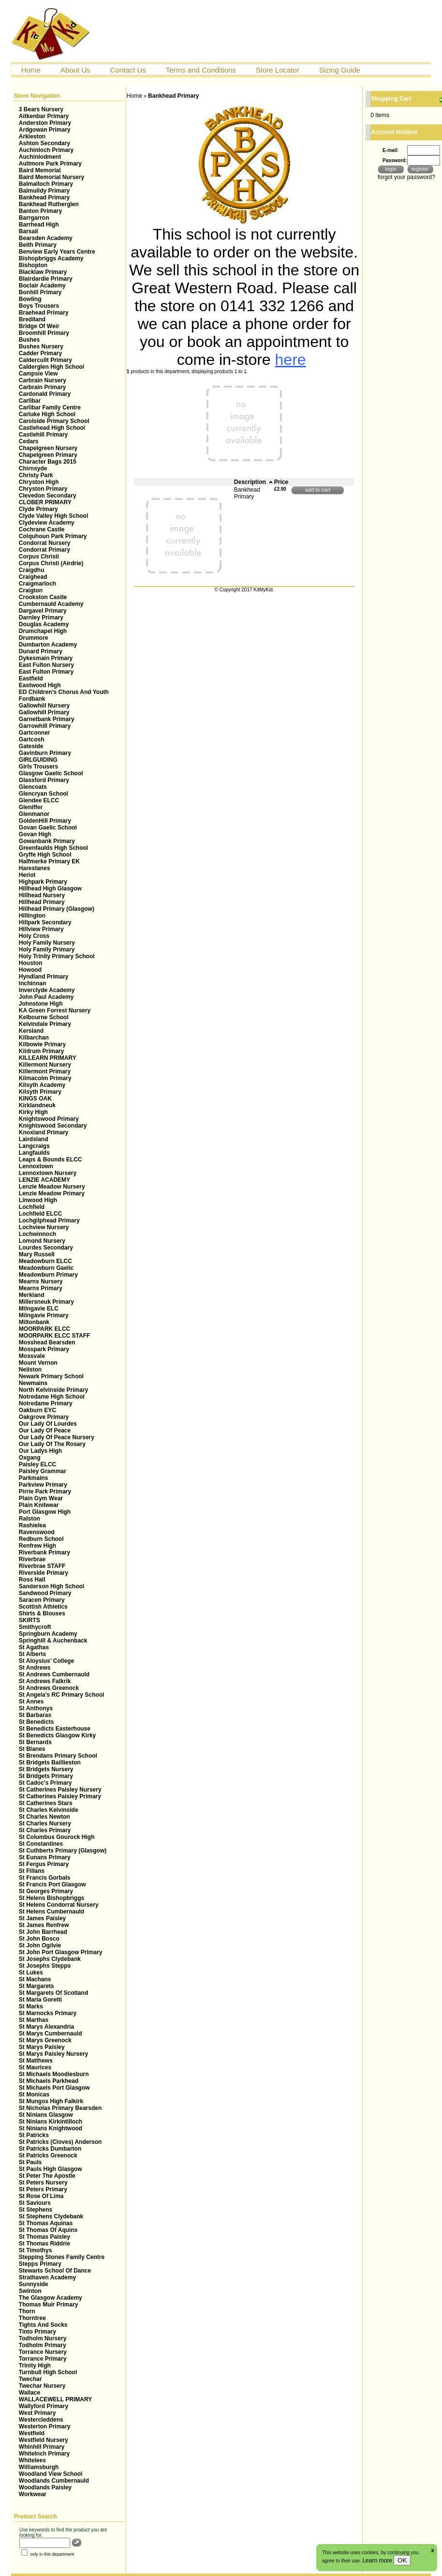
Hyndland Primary (44, 976)
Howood (30, 969)
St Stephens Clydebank (51, 2216)
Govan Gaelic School (48, 827)
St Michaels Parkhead (48, 2081)
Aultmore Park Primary (50, 163)
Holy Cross (34, 936)
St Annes (31, 1701)
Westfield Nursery (43, 2440)
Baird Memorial (40, 170)
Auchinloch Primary (46, 150)
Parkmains (33, 1478)
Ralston (29, 1518)
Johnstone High (41, 1003)
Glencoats (33, 786)
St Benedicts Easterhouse (54, 1728)
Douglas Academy (44, 624)
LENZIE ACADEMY (44, 1179)
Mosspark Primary (44, 1349)
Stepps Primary (40, 2263)
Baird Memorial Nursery (51, 177)
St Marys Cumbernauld (50, 2033)
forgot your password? (406, 177)
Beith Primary (38, 244)
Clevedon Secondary (47, 495)
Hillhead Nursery (42, 895)
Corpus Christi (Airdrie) (51, 563)
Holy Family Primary (46, 949)
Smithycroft (35, 1627)
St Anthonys (36, 1708)
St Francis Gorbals (45, 1877)
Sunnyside (33, 2284)
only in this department (47, 2554)
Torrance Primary (43, 2358)
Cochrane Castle (42, 529)
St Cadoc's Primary (45, 1782)
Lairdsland (33, 1139)
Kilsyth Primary (40, 1091)
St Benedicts (36, 1721)
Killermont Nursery (45, 1064)
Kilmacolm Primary (45, 1078)
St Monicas (34, 2094)
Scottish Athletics (43, 1606)
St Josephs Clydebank (50, 1959)
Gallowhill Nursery (44, 705)
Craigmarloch (37, 583)
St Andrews (35, 1667)
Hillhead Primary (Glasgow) (56, 908)
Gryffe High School (45, 854)
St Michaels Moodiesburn (54, 2074)
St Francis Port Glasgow (52, 1884)
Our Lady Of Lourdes (48, 1423)
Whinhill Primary (42, 2446)
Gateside (31, 746)
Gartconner (34, 732)
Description (253, 482)
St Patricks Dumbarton (50, 2148)
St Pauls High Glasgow (50, 2169)
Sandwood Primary (45, 1593)
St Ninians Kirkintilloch (50, 2121)
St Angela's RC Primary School (61, 1694)
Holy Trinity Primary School (57, 956)
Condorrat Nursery (45, 543)
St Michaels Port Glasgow (54, 2087)
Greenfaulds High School (53, 847)
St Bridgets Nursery (46, 1769)
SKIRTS (29, 1620)
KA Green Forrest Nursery (54, 1010)
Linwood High (38, 1200)
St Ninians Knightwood (50, 2128)
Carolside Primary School (54, 421)
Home (31, 70)
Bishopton (33, 265)
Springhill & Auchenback (53, 1640)
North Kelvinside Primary (53, 1389)
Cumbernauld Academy (51, 604)
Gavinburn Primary (45, 753)
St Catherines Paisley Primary (60, 1796)
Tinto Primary (37, 2331)
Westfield (31, 2433)
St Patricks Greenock (48, 2155)
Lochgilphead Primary (49, 1220)
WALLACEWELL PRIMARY (55, 2399)
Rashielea (32, 1525)
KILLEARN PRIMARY (47, 1058)
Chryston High (39, 482)
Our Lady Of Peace (45, 1430)
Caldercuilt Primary (45, 360)
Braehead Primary (44, 312)
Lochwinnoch (37, 1234)
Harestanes (34, 868)
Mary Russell (37, 1254)
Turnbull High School (48, 2372)
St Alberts (32, 1654)
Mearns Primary (40, 1288)
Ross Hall (32, 1579)
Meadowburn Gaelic (46, 1268)
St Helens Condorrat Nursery (59, 1904)
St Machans (35, 1979)
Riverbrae (32, 1559)
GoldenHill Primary (45, 820)
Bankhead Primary (44, 197)
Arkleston (32, 136)
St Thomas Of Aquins (48, 2230)
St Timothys (35, 2250)
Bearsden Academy (46, 238)
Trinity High (35, 2365)
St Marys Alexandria (46, 2026)
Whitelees (32, 2460)
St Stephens (35, 2209)
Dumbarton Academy (48, 644)
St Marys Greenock (45, 2040)
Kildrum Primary (41, 1051)
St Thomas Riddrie (44, 2243)
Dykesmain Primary (46, 658)
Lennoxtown (36, 1166)
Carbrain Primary (42, 387)
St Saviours (35, 2202)
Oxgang (30, 1457)
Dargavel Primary (43, 610)
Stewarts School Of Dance (55, 2270)
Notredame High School (52, 1396)
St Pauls (30, 2162)
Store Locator (277, 70)
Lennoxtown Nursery (47, 1173)
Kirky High (33, 1112)
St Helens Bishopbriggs (51, 1898)
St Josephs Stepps (45, 1965)
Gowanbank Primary (47, 841)
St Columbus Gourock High (57, 1837)
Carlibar (30, 400)
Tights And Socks (43, 2324)
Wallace (29, 2392)
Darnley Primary (41, 617)
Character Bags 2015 (47, 461)
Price (281, 482)
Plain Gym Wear (41, 1498)
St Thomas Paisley (44, 2236)
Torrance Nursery (43, 2352)
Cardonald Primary (45, 394)
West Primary (37, 2413)
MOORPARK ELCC (44, 1329)
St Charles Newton (44, 1816)
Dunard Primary (40, 651)
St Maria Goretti (40, 1999)
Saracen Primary (42, 1600)
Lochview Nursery (44, 1227)
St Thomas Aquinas (46, 2223)
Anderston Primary (45, 123)
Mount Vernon (38, 1362)
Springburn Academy (48, 1633)
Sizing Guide (339, 70)
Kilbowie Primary (42, 1044)
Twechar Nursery (42, 2385)
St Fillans (31, 1871)
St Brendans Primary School (58, 1755)
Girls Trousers (38, 766)
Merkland (31, 1295)
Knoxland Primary (44, 1132)
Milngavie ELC (39, 1308)
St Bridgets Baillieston (50, 1762)
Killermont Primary (45, 1071)
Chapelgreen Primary (48, 455)
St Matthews (36, 2060)
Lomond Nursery (42, 1240)
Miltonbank (34, 1322)
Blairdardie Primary (46, 278)
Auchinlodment (40, 156)
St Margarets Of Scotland (53, 1992)
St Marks (31, 2006)
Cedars (29, 441)
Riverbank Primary (44, 1552)
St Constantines (41, 1843)
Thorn (27, 2311)
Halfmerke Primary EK (49, 861)
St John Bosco (39, 1938)
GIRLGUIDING (38, 759)
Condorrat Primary (44, 549)
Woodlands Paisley (45, 2487)
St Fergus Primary (44, 1864)
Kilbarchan (34, 1037)
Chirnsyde (33, 468)
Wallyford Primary (43, 2406)
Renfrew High (37, 1545)
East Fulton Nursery (46, 665)
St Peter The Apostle (47, 2175)
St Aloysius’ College (46, 1660)
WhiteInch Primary (44, 2453)
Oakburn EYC (37, 1410)
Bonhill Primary (40, 292)
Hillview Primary (41, 929)
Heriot (27, 875)
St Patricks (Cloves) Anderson (60, 2142)
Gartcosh (31, 739)
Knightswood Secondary (53, 1125)
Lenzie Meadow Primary (52, 1193)
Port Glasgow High (45, 1511)
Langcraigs (34, 1146)
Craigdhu (31, 570)
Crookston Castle (43, 597)
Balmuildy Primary (44, 190)
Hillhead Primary (42, 902)
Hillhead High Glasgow (50, 888)
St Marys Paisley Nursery (53, 2053)
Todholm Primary (42, 2345)
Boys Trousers (39, 305)
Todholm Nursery (42, 2338)
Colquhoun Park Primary (53, 536)
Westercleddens (41, 2419)
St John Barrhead (43, 1931)
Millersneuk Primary (46, 1301)
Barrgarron (34, 217)
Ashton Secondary (44, 143)
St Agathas (34, 1647)
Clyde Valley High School (53, 515)
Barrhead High (39, 224)
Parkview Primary (43, 1484)
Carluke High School (47, 414)
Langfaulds (34, 1152)
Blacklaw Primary (43, 272)
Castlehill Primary (43, 434)
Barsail (28, 231)
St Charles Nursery (45, 1823)
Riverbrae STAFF (42, 1566)
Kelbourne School (44, 1017)
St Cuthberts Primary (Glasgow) (62, 1850)
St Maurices (35, 2067)
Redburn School (41, 1539)
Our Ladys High (40, 1450)
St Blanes (32, 1749)
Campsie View (38, 373)
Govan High (35, 834)
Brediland (32, 319)
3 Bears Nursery (41, 109)
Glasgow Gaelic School (51, 773)
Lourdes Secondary (46, 1247)
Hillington (32, 915)
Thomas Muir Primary (48, 2304)
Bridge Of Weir (39, 326)
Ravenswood (37, 1532)
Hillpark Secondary (45, 922)
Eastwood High (40, 685)
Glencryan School (43, 793)
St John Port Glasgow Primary (61, 1952)
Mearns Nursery (41, 1281)
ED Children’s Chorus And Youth (64, 692)
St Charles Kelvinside (48, 1810)
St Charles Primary (45, 1830)
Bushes (29, 339)
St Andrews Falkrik (45, 1681)
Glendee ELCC (39, 800)
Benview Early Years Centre (57, 251)
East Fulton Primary (46, 671)
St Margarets (36, 1986)
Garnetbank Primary (46, 719)
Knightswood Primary (49, 1118)
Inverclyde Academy (47, 990)
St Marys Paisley (42, 2047)
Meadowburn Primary (48, 1274)
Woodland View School (51, 2474)
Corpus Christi (39, 556)
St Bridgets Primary (46, 1776)
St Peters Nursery (43, 2182)
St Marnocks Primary (47, 2013)
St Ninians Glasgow (46, 2114)
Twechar (30, 2379)
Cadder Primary (40, 353)
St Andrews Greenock (49, 1688)
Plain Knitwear (39, 1505)
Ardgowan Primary (45, 129)
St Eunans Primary (45, 1857)
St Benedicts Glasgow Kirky (57, 1735)
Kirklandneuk (37, 1105)
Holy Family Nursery (47, 942)
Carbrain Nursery (42, 380)
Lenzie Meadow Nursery (52, 1186)
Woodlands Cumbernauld (54, 2480)
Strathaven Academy (47, 2277)
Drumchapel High (43, 631)
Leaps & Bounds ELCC (50, 1159)
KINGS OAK (35, 1098)
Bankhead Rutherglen (49, 204)
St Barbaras (35, 1715)
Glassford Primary (44, 780)
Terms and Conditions (201, 70)
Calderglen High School (51, 366)
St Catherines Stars (46, 1803)
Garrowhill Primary (45, 726)
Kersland (31, 1030)
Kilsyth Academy (42, 1085)
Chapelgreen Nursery (48, 448)
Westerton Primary (44, 2426)
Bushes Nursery (41, 346)
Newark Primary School (51, 1376)
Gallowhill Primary (44, 712)
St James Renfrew (44, 1925)
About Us (75, 70)
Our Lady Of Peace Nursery (56, 1437)
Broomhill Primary (44, 333)
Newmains (33, 1383)
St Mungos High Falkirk (51, 2101)
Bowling (30, 299)
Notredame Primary (46, 1403)
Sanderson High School (51, 1586)
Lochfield (31, 1207)
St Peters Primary (43, 2189)
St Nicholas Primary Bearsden (60, 2108)
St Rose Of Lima (41, 2196)
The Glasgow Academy (50, 2297)
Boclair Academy (42, 285)
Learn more (378, 2560)
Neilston (30, 1369)
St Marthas (33, 2020)
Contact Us (128, 70)
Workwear (32, 2494)
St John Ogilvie (40, 1945)
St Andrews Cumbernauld (54, 1674)
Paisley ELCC (37, 1464)
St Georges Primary (46, 1891)
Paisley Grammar (42, 1471)
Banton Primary (40, 211)
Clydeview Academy (46, 522)
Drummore (33, 637)
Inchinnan (32, 983)
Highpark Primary (43, 881)
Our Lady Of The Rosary (52, 1444)
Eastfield (31, 678)
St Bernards (35, 1742)
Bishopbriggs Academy (51, 258)
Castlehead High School (52, 427)
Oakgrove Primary (44, 1417)
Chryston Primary (43, 488)
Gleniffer (31, 807)
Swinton (30, 2291)
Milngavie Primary (44, 1315)
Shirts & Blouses (42, 1613)
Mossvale (32, 1356)
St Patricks (34, 2135)
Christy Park (36, 475)
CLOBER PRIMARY (45, 502)
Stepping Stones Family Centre (61, 2257)
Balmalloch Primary (46, 184)
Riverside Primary (43, 1572)
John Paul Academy (46, 997)
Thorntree (32, 2318)
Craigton (31, 590)
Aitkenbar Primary (44, 116)
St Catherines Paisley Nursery (60, 1789)
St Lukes (31, 1972)
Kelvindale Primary (45, 1024)
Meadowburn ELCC (45, 1261)
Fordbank (32, 698)
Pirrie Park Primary (45, 1491)
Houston (31, 963)
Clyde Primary (38, 509)
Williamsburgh (39, 2467)
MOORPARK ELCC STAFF (54, 1335)
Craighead (33, 576)
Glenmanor (34, 814)
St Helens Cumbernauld (51, 1911)
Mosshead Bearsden (47, 1342)
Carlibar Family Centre (50, 407)
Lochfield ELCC (40, 1213)
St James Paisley (42, 1918)
